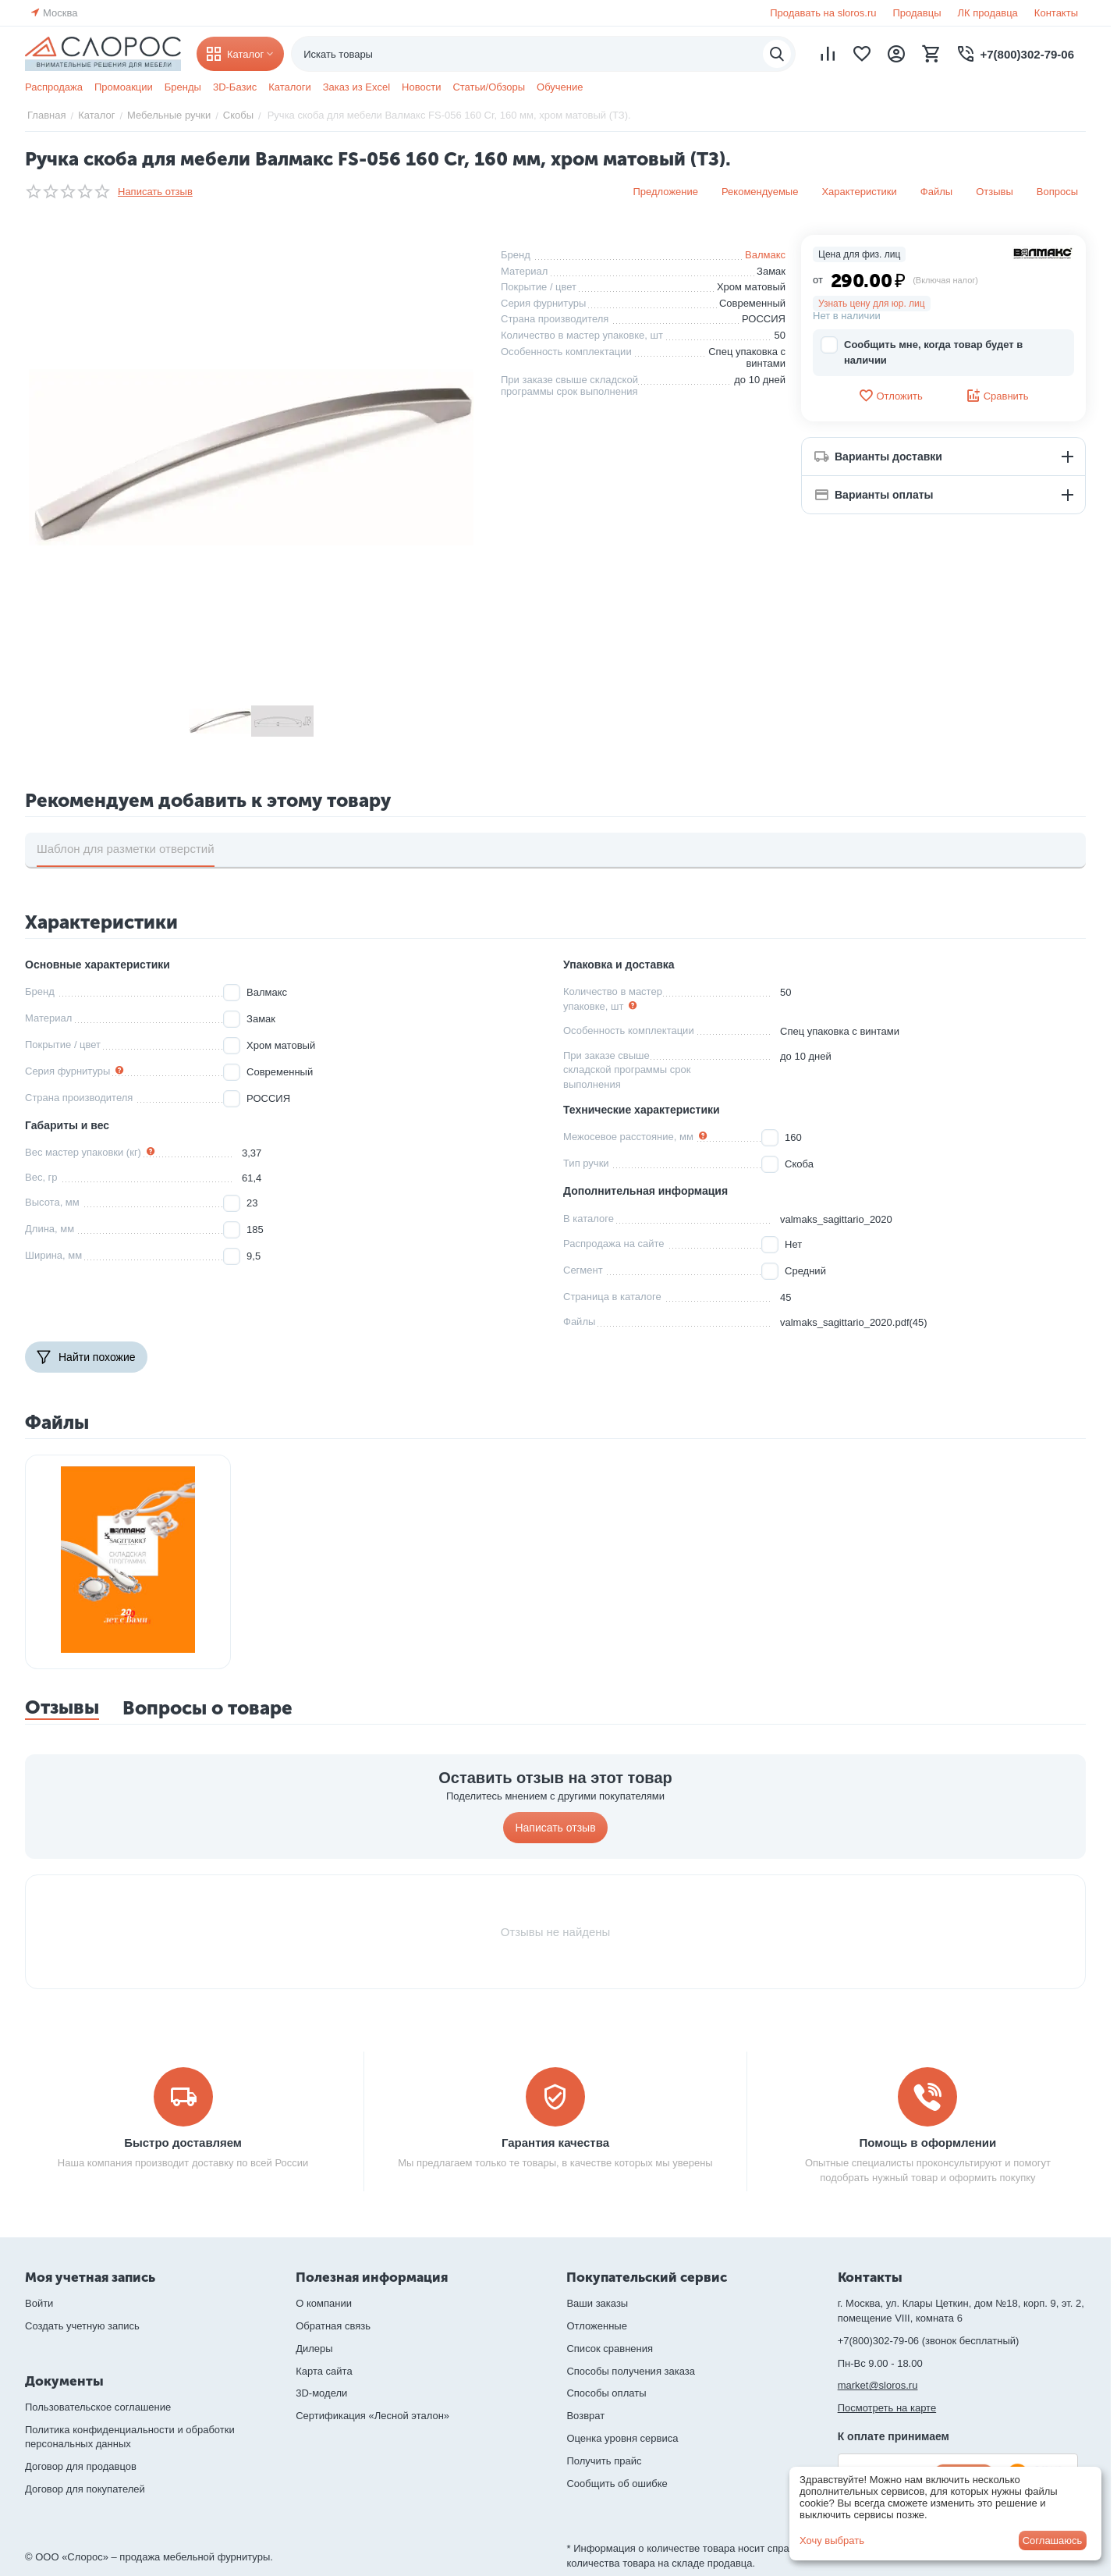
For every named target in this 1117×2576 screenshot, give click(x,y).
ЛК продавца (988, 13)
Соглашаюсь (1053, 2540)
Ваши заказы (597, 2303)
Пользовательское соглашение (98, 2407)
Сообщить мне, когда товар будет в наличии (922, 351)
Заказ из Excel (356, 87)
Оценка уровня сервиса (622, 2438)
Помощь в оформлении (928, 2142)
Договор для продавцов (81, 2466)
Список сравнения (609, 2348)
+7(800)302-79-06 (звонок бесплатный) (928, 2341)
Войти (39, 2303)
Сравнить (997, 395)
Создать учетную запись (82, 2326)
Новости (421, 87)
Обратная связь (333, 2326)
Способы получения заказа (630, 2371)
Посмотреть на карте (887, 2408)
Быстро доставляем (183, 2142)
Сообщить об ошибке (616, 2483)
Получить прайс (603, 2461)
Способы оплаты (606, 2393)
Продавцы (916, 13)
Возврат (585, 2415)
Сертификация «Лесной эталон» (372, 2415)
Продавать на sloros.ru (823, 13)
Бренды (183, 87)
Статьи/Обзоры (488, 87)
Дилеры (314, 2348)
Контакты (1056, 13)
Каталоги (289, 87)
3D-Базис (235, 87)
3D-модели (321, 2393)
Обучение (560, 87)
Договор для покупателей (85, 2489)
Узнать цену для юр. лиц (871, 303)
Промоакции (123, 87)
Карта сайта (324, 2371)
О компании (324, 2303)
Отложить (890, 395)
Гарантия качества (555, 2142)
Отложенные (596, 2326)
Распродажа (54, 87)
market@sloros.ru (878, 2385)
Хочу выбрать (832, 2540)
